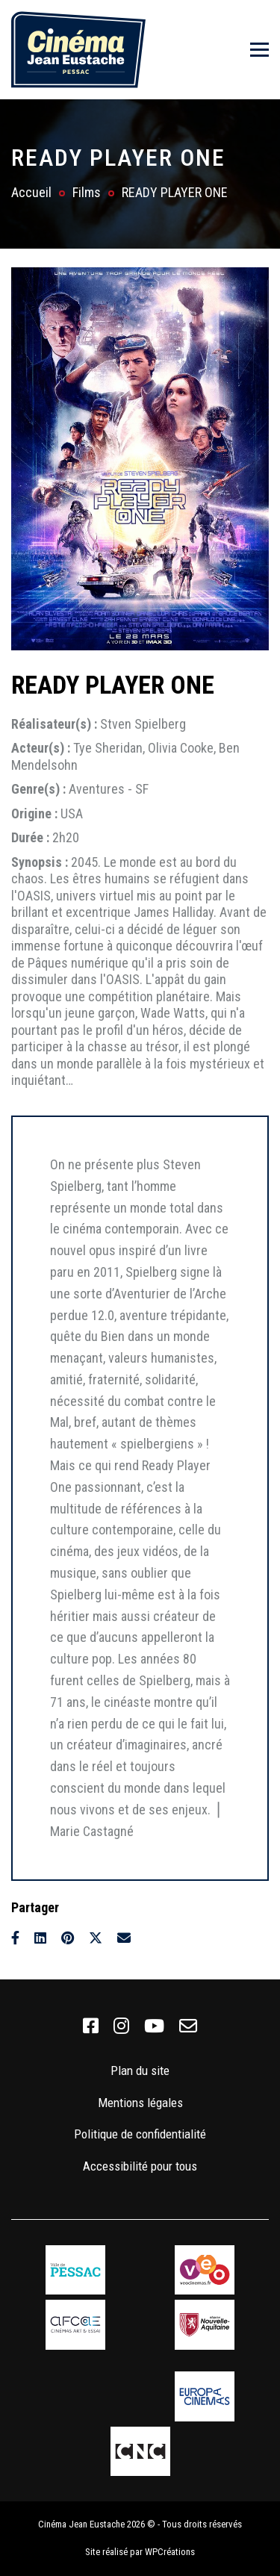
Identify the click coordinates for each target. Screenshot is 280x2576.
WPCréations (170, 2551)
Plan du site (140, 2070)
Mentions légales (140, 2102)
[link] (91, 2026)
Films (86, 192)
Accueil (31, 192)
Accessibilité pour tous (140, 2166)
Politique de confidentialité (140, 2134)
